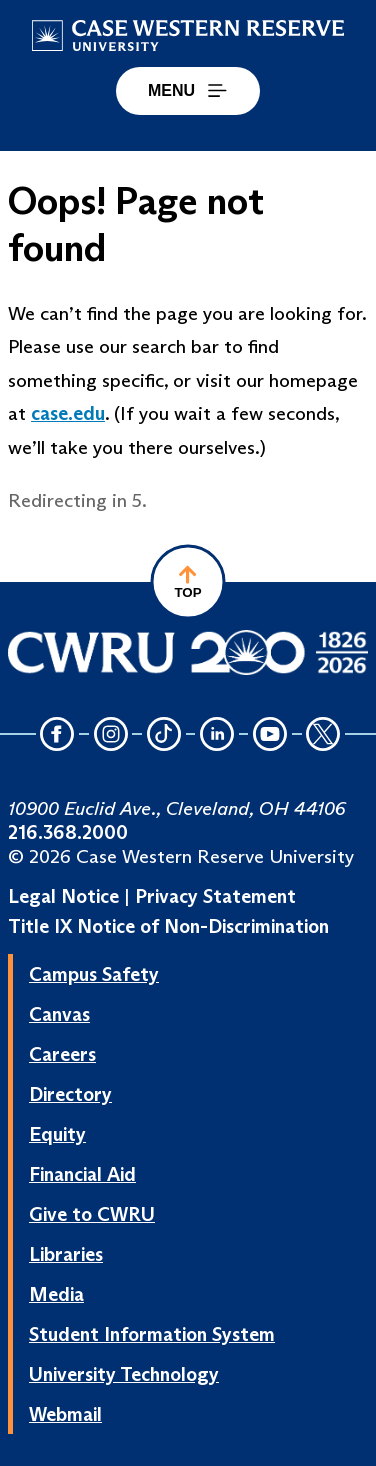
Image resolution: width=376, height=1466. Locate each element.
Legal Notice (63, 896)
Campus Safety (94, 974)
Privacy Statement (215, 896)
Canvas (59, 1014)
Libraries (66, 1254)
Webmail (65, 1414)
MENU (188, 90)
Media (56, 1294)
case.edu (68, 413)
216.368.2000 (68, 832)
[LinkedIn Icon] (217, 735)
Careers (62, 1054)
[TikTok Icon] (164, 735)
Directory (70, 1094)
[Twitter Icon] (324, 735)
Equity (57, 1134)
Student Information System (152, 1334)
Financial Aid (82, 1174)
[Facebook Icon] (58, 735)
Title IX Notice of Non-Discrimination (168, 926)
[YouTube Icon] (270, 735)
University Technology (124, 1374)
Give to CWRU (92, 1214)
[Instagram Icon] (111, 735)
